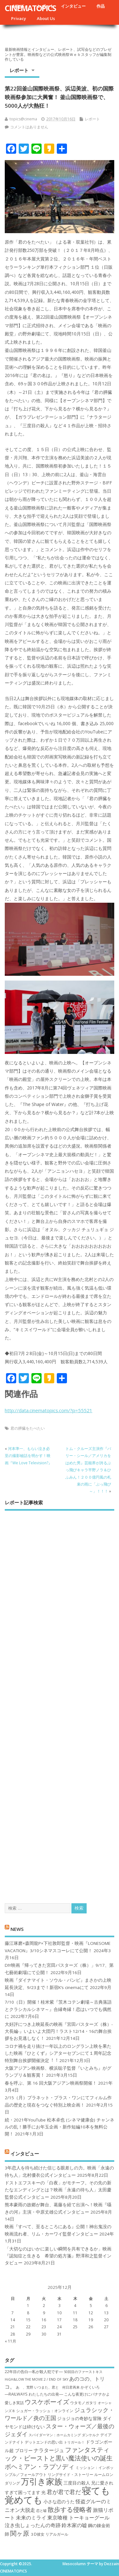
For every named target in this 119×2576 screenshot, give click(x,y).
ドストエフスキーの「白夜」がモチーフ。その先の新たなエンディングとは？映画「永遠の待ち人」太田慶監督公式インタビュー (58, 2190)
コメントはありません (29, 127)
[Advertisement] (59, 1701)
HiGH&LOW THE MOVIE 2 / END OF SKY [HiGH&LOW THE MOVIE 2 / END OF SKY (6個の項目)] (36, 2379)
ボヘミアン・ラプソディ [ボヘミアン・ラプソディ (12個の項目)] (40, 2466)
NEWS (16, 1928)
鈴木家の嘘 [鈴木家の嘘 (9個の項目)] (74, 2525)
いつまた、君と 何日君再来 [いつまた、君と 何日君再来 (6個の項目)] (57, 2387)
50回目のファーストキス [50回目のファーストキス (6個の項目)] (83, 2372)
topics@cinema (23, 119)
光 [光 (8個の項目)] (43, 2492)
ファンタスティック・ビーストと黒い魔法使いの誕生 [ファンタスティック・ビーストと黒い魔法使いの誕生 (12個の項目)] (59, 2453)
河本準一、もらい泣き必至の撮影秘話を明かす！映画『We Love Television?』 (28, 1456)
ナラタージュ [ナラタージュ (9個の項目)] (49, 2450)
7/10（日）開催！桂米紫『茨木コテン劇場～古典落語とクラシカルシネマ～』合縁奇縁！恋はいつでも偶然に (58, 2009)
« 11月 (10, 2341)
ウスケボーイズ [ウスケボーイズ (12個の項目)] (47, 2401)
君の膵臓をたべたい (27, 1428)
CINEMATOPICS (30, 8)
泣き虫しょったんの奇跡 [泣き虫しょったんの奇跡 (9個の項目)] (33, 2525)
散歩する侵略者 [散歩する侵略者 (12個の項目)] (70, 2509)
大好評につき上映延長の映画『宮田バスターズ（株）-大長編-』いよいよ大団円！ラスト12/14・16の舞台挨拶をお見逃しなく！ (59, 2031)
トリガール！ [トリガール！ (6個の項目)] (74, 2442)
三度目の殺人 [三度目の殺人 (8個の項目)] (76, 2483)
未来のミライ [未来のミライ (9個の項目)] (31, 2517)
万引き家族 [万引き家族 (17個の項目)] (42, 2481)
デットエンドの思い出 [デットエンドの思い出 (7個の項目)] (44, 2442)
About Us (46, 18)
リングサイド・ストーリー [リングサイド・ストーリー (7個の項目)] (70, 2474)
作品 (100, 6)
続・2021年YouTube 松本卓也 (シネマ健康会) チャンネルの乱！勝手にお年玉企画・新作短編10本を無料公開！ (59, 2127)
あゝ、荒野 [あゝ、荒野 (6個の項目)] (24, 2387)
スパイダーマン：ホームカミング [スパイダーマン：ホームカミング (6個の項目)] (55, 2435)
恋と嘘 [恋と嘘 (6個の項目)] (41, 2510)
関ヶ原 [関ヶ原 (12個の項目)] (19, 2533)
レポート (19, 70)
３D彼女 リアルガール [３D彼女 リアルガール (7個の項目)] (49, 2534)
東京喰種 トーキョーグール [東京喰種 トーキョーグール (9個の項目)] (78, 2517)
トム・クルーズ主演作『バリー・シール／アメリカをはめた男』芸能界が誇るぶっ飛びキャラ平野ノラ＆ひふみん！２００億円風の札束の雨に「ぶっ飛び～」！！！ (88, 1470)
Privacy (18, 18)
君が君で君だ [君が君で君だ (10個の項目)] (64, 2492)
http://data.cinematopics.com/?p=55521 (48, 1410)
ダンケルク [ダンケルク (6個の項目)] (90, 2435)
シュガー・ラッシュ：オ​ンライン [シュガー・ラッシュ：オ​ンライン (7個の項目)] (44, 2410)
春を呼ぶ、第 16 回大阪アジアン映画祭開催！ (51, 2083)
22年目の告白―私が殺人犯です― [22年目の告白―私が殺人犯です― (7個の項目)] (34, 2371)
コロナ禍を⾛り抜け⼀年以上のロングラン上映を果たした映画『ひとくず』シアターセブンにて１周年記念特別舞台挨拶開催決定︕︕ (58, 2053)
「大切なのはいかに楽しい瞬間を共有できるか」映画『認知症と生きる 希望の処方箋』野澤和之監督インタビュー (58, 2256)
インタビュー (73, 6)
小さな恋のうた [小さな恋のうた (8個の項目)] (59, 2501)
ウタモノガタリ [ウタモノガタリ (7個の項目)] (83, 2402)
